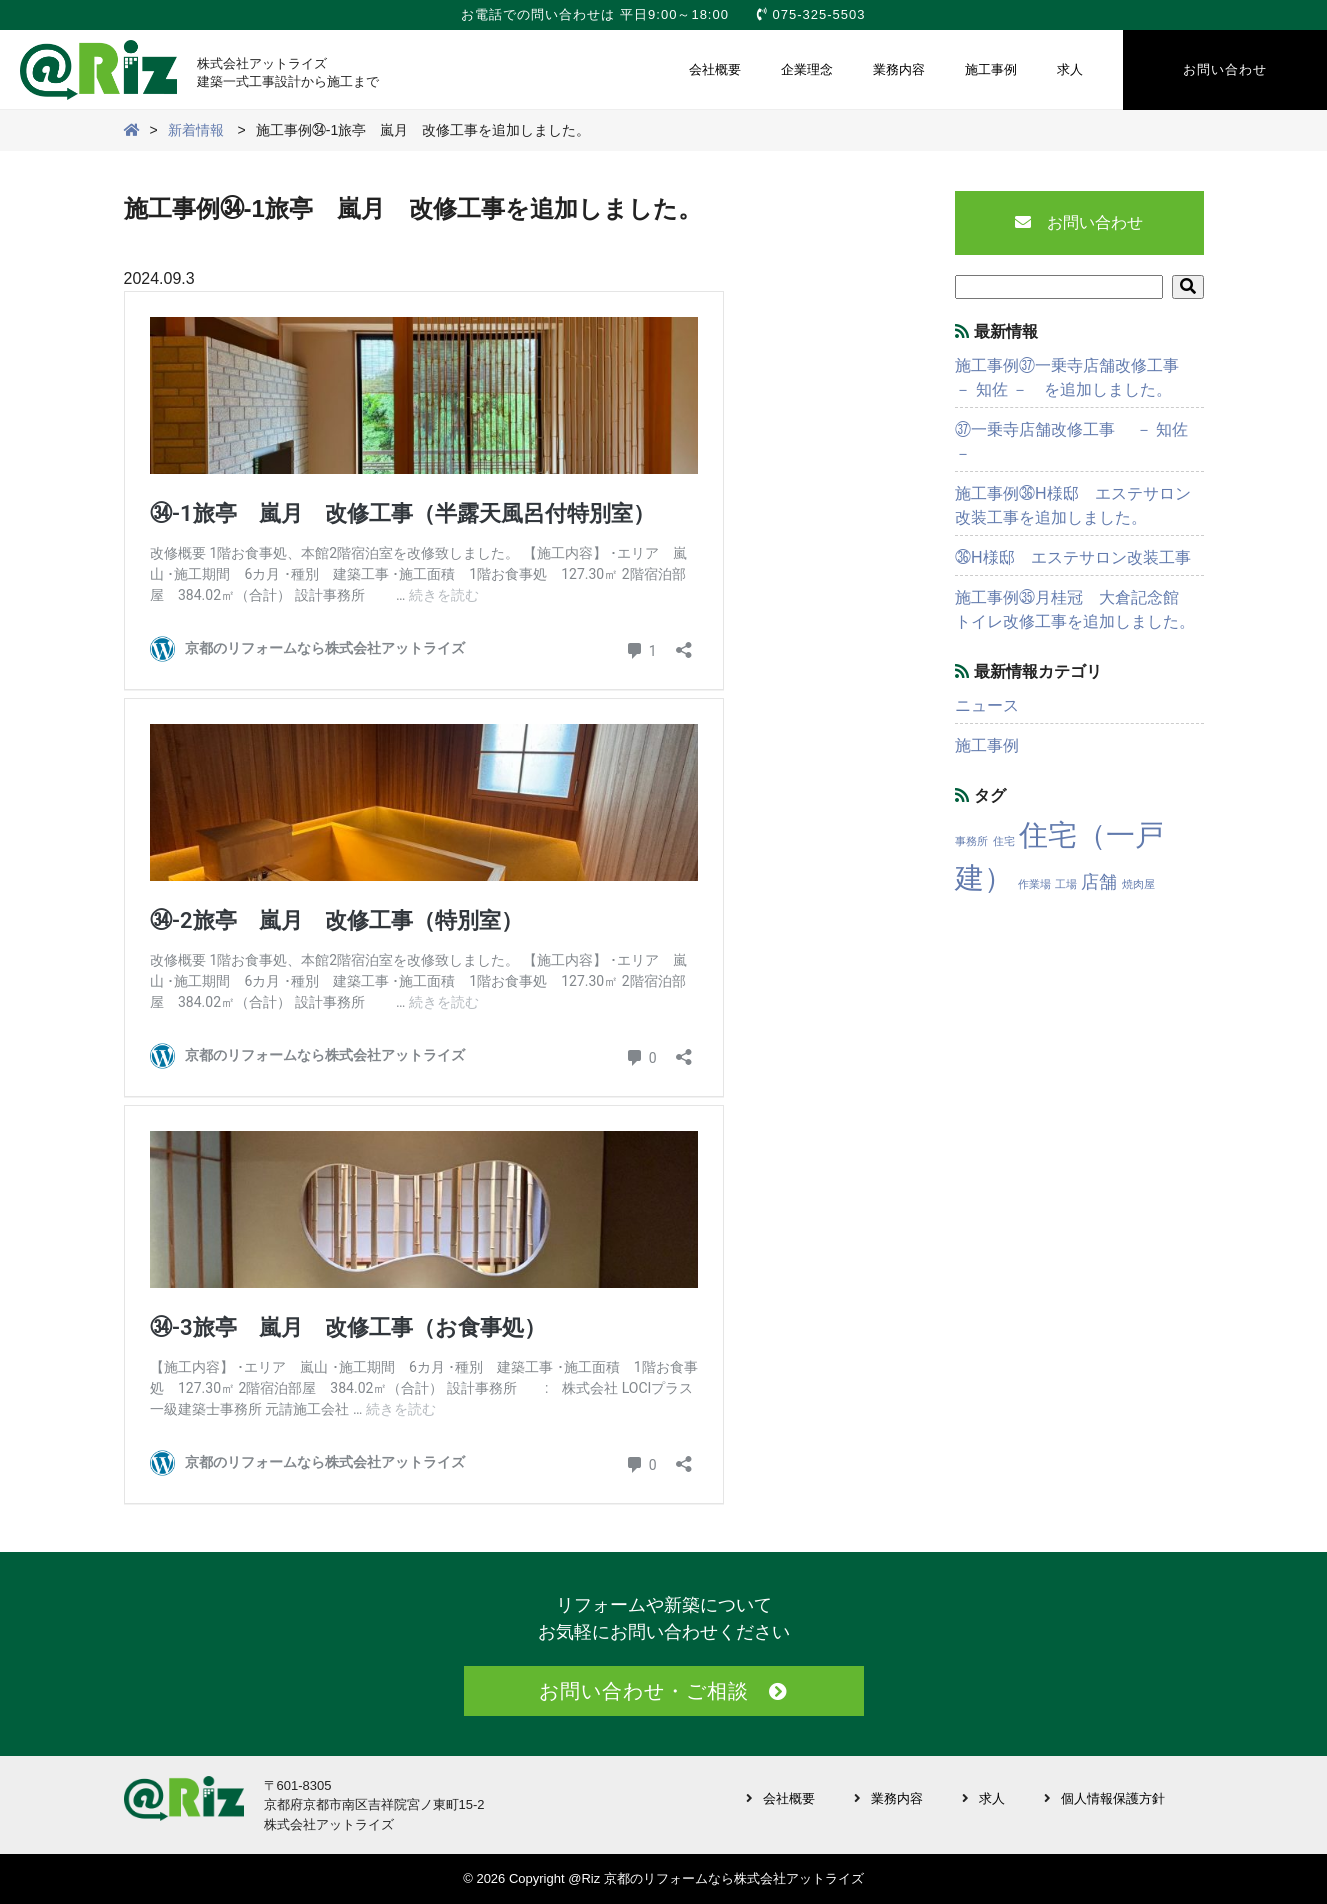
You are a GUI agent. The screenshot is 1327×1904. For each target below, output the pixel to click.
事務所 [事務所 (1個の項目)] (971, 841)
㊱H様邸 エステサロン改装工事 (1073, 557)
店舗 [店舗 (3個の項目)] (1099, 882)
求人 (1070, 69)
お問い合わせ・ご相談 (644, 1691)
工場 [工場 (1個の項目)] (1066, 884)
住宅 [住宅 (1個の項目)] (1004, 841)
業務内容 (899, 69)
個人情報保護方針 (1113, 1798)
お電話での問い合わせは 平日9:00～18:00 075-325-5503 (663, 14)
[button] (1188, 287)
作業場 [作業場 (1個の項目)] (1034, 884)
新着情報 (196, 130)
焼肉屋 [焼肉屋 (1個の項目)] (1138, 884)
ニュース (987, 705)
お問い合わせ (1225, 69)
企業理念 (807, 69)
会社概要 (715, 69)
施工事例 (991, 69)
